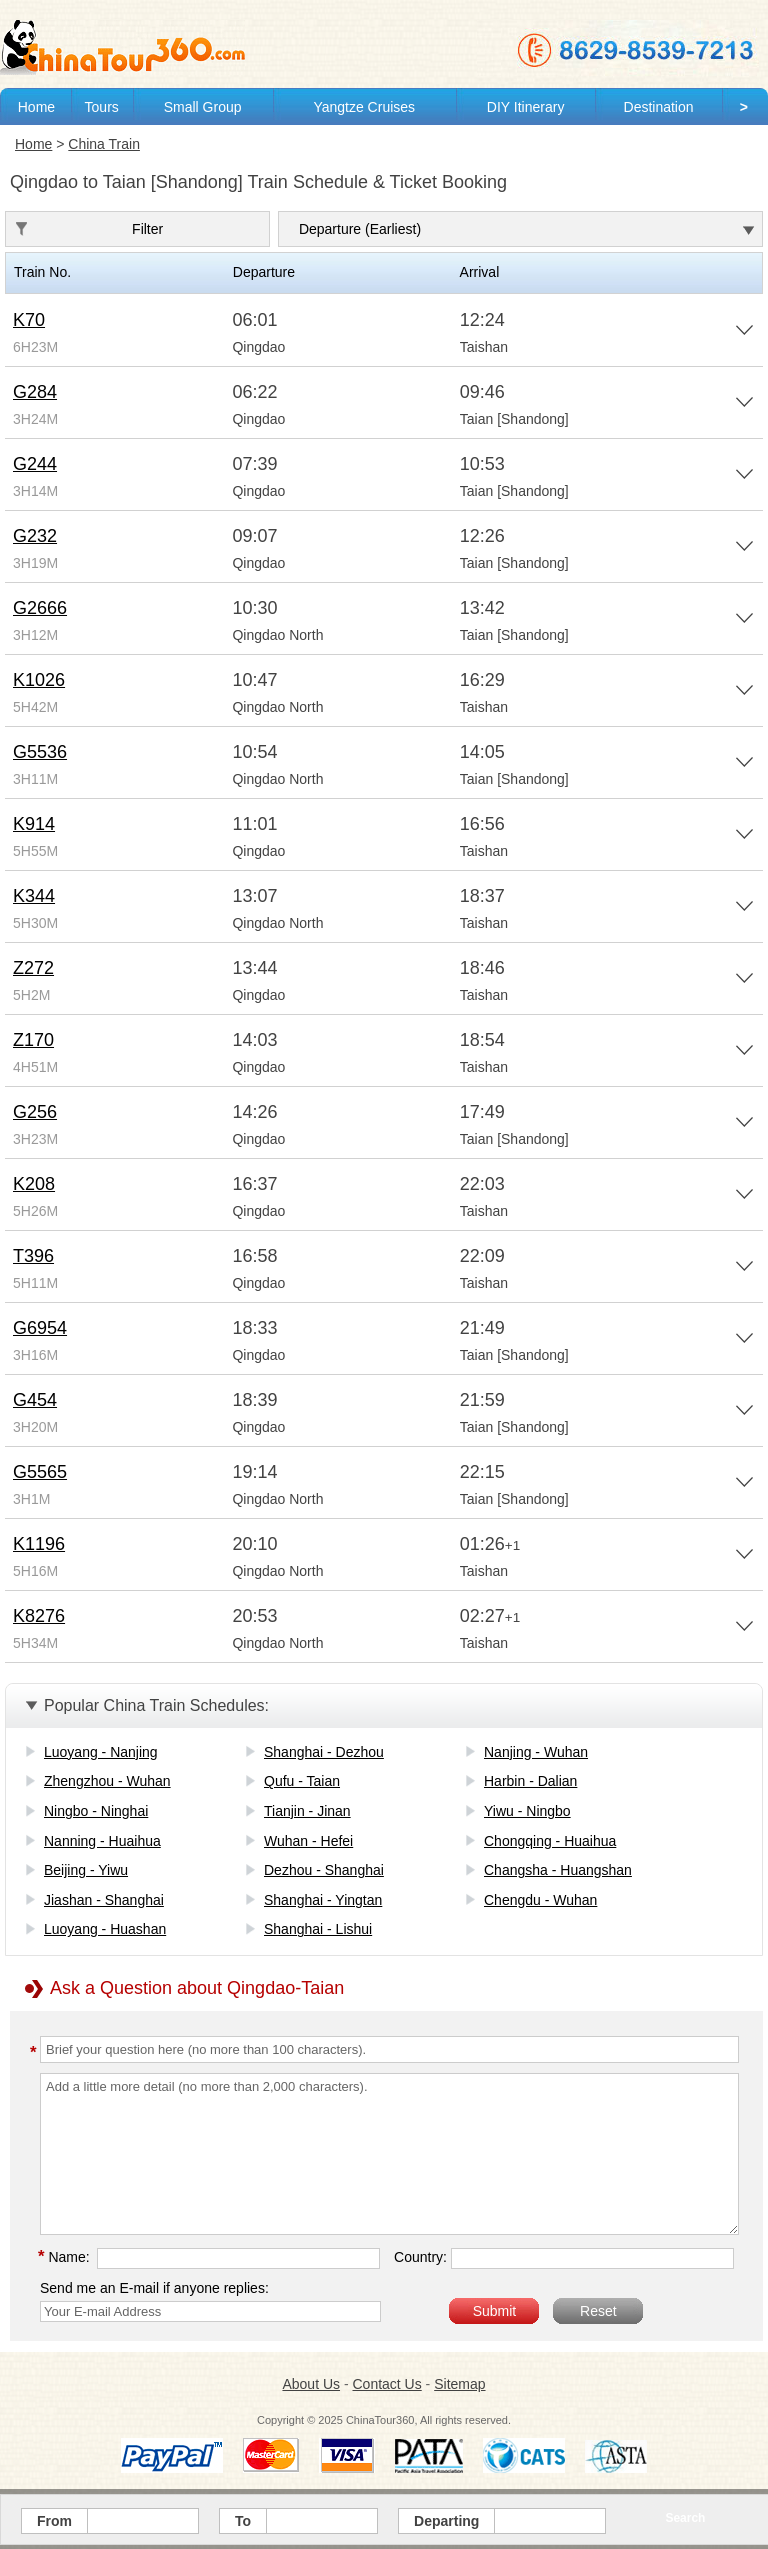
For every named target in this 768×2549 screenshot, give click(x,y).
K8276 (39, 1616)
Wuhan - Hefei (308, 1841)
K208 (34, 1184)
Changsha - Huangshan (558, 1870)
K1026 (39, 680)
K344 (34, 896)
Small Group (203, 107)
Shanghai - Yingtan (323, 1900)
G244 (35, 464)
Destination (659, 107)
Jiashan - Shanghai (104, 1900)
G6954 (40, 1328)
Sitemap (459, 2384)
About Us (311, 2384)
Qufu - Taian (302, 1781)
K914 (34, 824)
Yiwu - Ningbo (527, 1811)
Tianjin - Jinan (307, 1811)
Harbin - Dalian (530, 1781)
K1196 (39, 1544)
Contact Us (386, 2384)
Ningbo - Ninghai (96, 1811)
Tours (102, 107)
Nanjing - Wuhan (536, 1752)
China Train (104, 144)
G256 (35, 1112)
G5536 (40, 752)
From (54, 2521)
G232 (35, 536)
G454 (35, 1400)
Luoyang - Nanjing (101, 1752)
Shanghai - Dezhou (324, 1752)
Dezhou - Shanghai (324, 1870)
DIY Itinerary (526, 107)
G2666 (40, 608)
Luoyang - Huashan (105, 1929)
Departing (446, 2521)
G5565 (40, 1472)
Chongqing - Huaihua (550, 1841)
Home (36, 107)
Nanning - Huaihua (102, 1841)
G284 (35, 392)
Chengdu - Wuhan (540, 1900)
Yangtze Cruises (364, 107)
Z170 (33, 1040)
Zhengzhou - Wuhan (107, 1781)
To (243, 2521)
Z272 (33, 968)
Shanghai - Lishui (318, 1929)
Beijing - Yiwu (86, 1870)
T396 (33, 1256)
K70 (29, 320)
